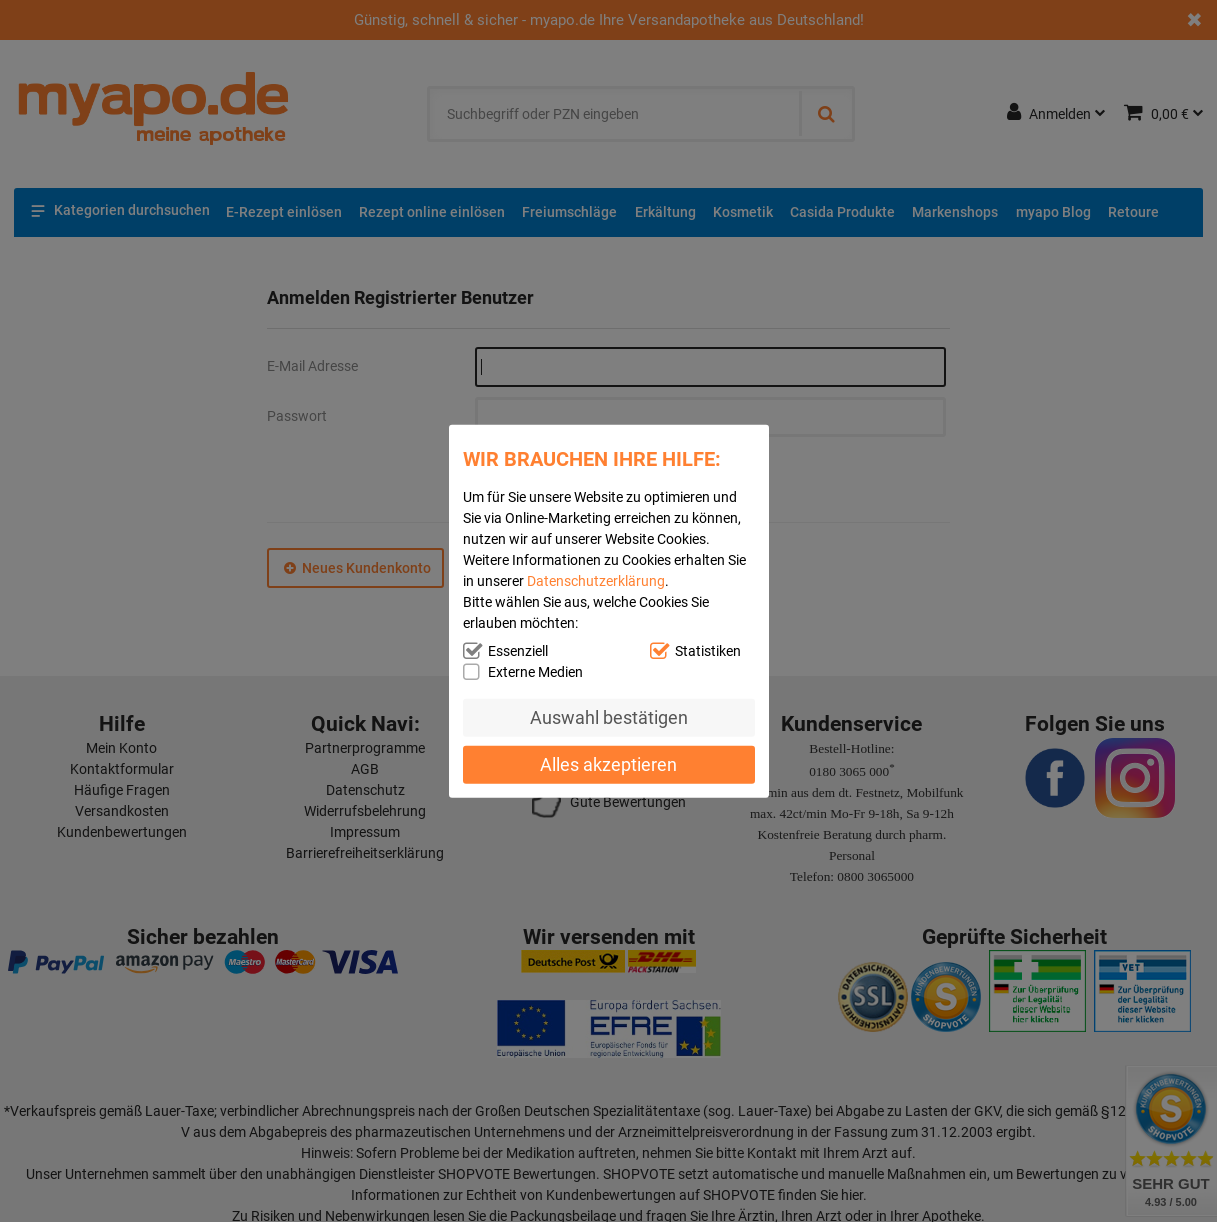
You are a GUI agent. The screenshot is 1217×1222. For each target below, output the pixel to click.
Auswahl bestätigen (609, 717)
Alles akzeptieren (608, 763)
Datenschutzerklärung (596, 581)
